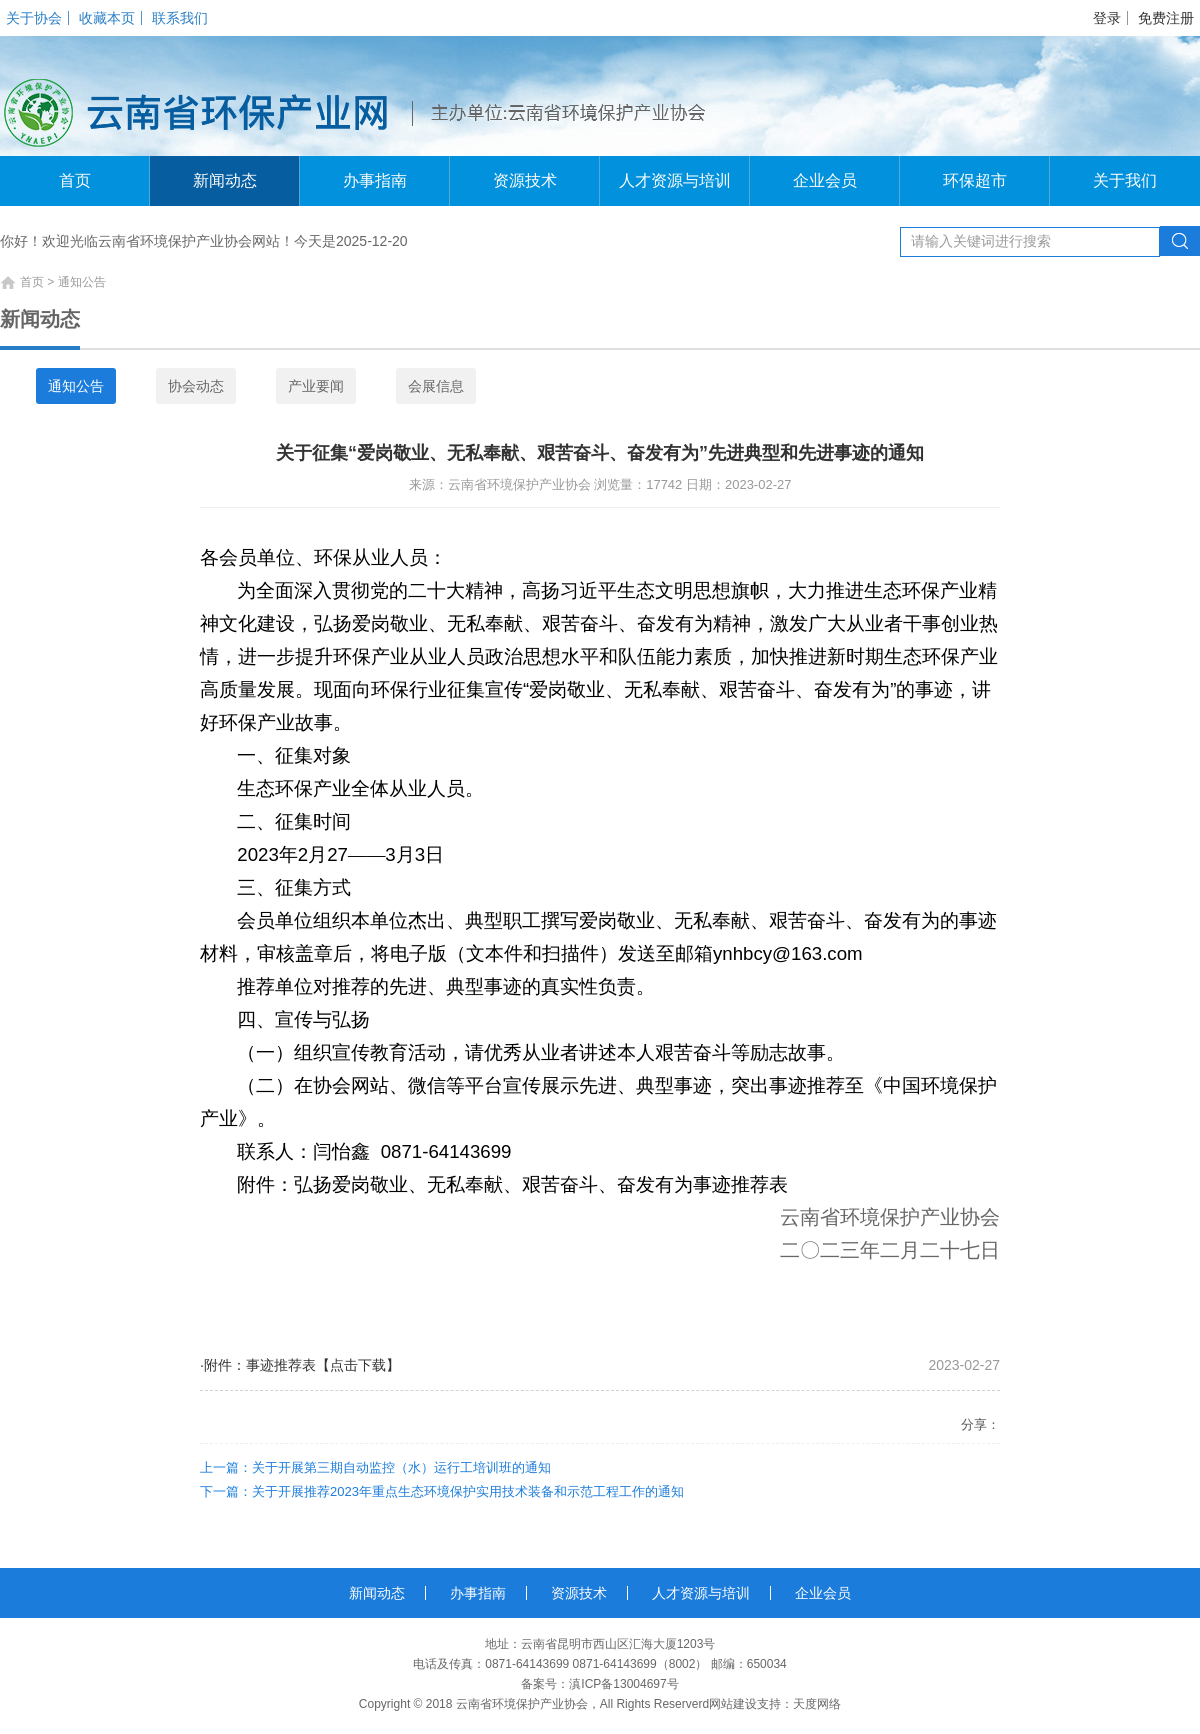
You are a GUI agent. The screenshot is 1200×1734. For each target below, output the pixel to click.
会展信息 (436, 386)
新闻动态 (225, 180)
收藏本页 (107, 18)
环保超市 (975, 180)
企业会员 (825, 180)
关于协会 (34, 18)
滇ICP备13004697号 (623, 1684)
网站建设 (733, 1704)
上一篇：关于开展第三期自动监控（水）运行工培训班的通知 (375, 1467)
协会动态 (196, 386)
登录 (1107, 18)
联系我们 (180, 18)
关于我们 (1125, 180)
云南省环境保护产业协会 (522, 1704)
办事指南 (375, 180)
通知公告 (76, 386)
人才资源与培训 (675, 180)
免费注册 (1166, 18)
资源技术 (525, 180)
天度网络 (817, 1704)
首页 (75, 180)
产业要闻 (316, 386)
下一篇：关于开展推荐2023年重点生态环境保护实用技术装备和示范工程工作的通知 (442, 1491)
